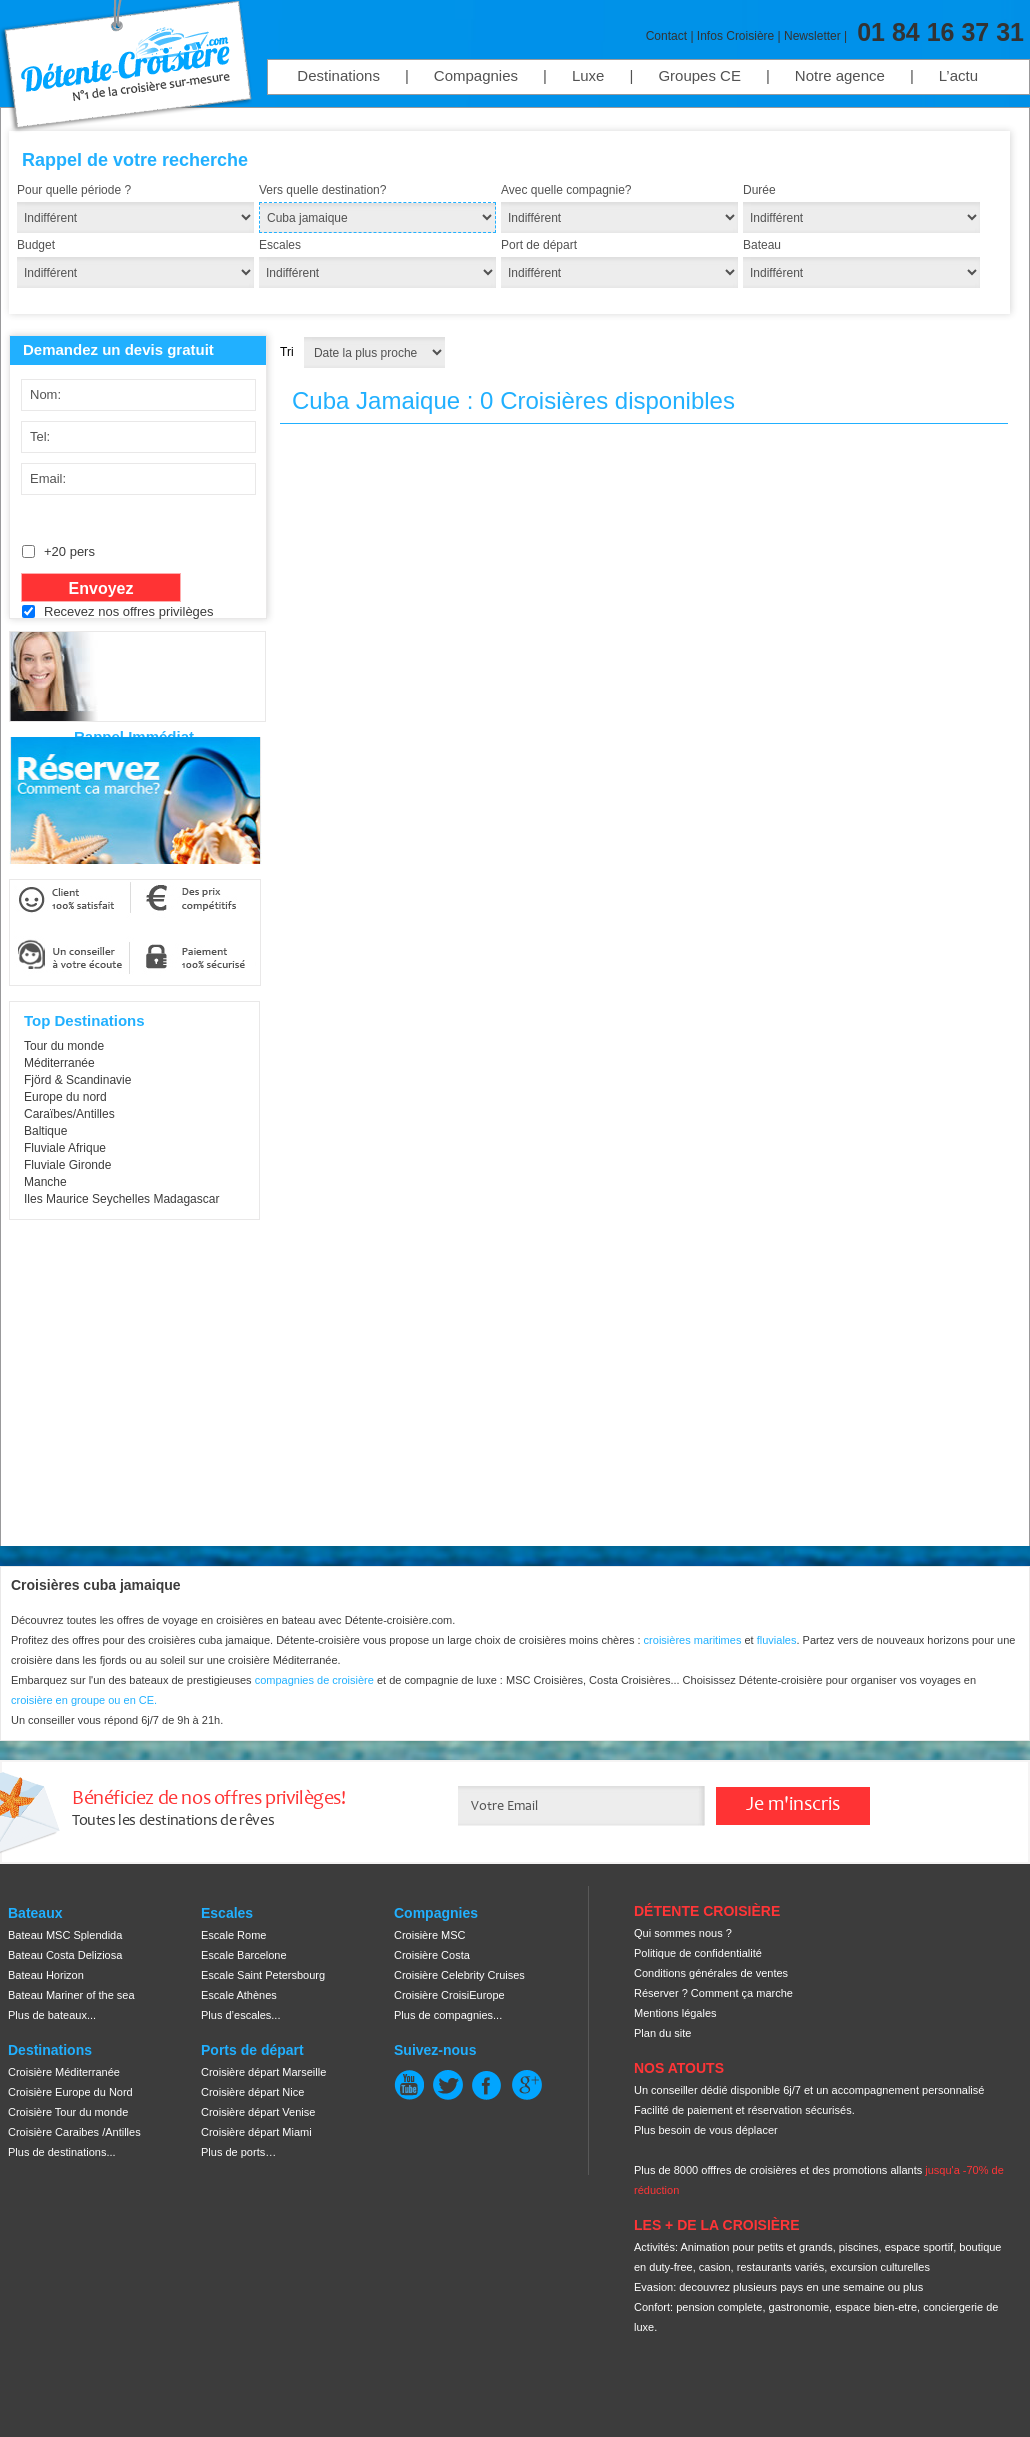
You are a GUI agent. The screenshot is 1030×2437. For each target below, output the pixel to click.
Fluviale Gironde (67, 1165)
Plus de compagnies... (448, 2015)
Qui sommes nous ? (683, 1933)
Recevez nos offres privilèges (129, 611)
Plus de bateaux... (52, 2015)
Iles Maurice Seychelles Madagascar (121, 1199)
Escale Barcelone (244, 1955)
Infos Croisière (735, 36)
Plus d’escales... (240, 2015)
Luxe (588, 75)
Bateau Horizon (46, 1975)
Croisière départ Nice (252, 2092)
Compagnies (476, 75)
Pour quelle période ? (74, 190)
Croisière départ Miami (256, 2132)
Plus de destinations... (62, 2152)
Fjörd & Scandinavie (77, 1080)
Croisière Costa (432, 1955)
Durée (759, 190)
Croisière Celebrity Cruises (459, 1975)
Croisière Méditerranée (64, 2072)
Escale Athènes (239, 1995)
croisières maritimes (693, 1640)
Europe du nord (65, 1097)
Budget (36, 245)
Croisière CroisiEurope (449, 1995)
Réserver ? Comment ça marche (713, 1993)
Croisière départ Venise (258, 2112)
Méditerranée (59, 1063)
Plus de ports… (238, 2152)
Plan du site (662, 2033)
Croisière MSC (430, 1935)
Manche (45, 1182)
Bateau (762, 245)
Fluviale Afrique (65, 1148)
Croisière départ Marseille (263, 2072)
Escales (280, 245)
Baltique (45, 1131)
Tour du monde (64, 1046)
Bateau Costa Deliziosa (65, 1955)
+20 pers (69, 551)
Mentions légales (675, 2013)
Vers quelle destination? (322, 190)
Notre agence (840, 75)
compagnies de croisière (316, 1680)
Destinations (338, 75)
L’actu (958, 75)
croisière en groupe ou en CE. (84, 1700)
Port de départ (539, 245)
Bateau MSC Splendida (65, 1935)
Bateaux (35, 1913)
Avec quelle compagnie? (566, 190)
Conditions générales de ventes (711, 1973)
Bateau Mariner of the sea (71, 1995)
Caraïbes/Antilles (69, 1114)
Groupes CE (699, 75)
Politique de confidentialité (698, 1953)
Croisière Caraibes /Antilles (74, 2132)
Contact (666, 36)
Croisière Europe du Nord (70, 2092)
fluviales (777, 1640)
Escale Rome (233, 1935)
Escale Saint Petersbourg (263, 1975)
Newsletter (812, 36)
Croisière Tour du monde (68, 2112)
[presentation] (170, 672)
